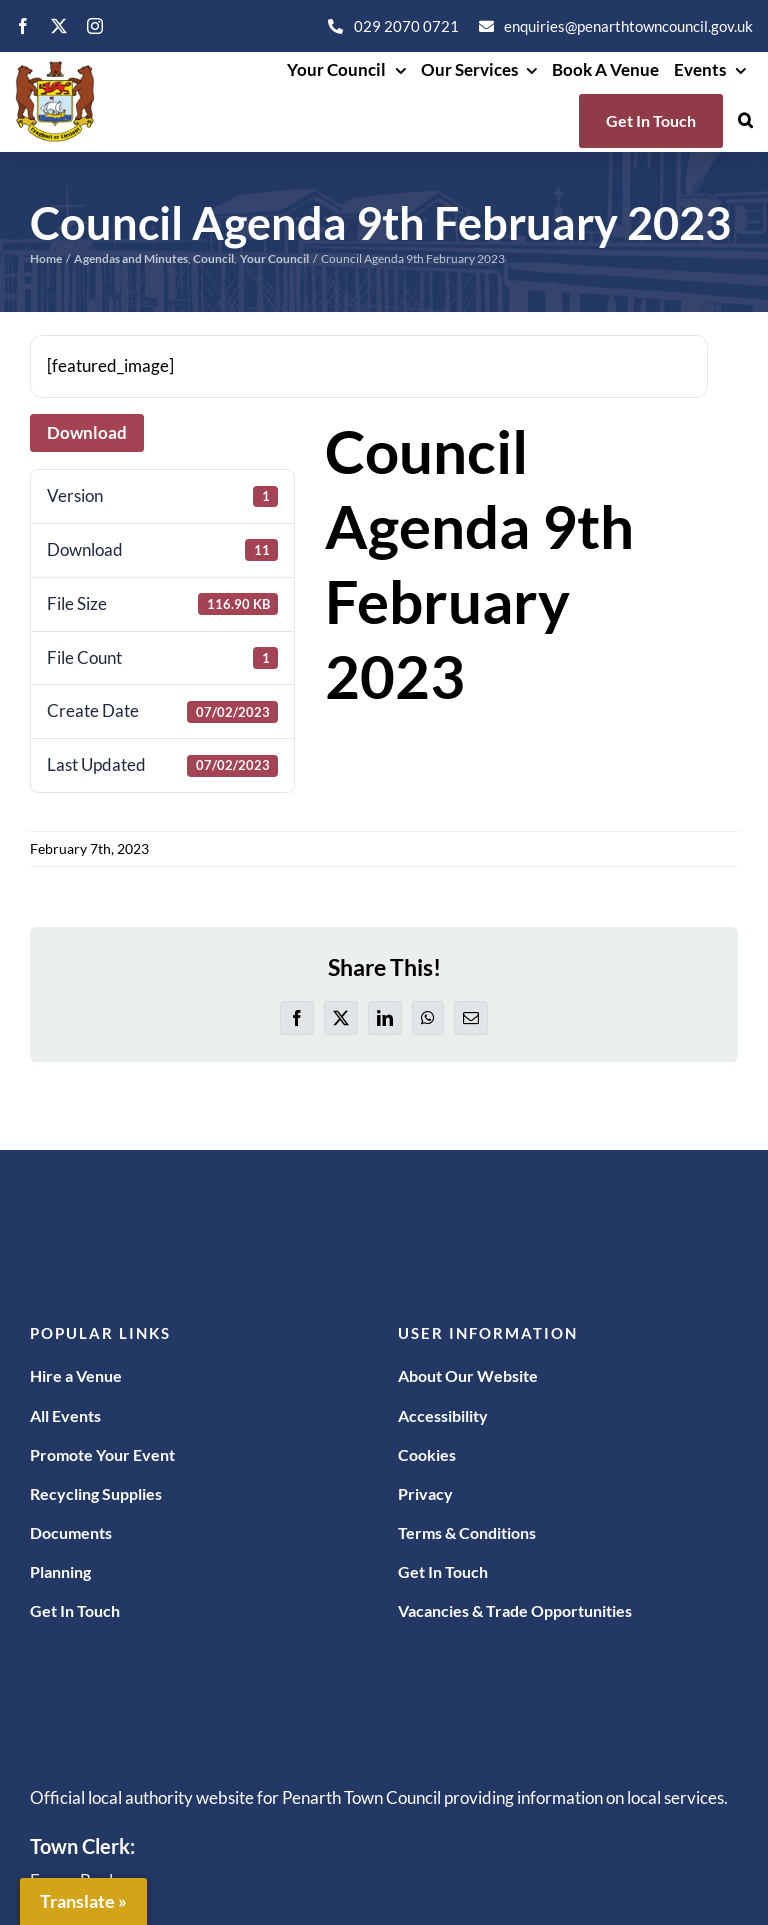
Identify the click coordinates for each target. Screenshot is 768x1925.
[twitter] (59, 26)
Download (87, 432)
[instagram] (95, 26)
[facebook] (23, 26)
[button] (745, 121)
